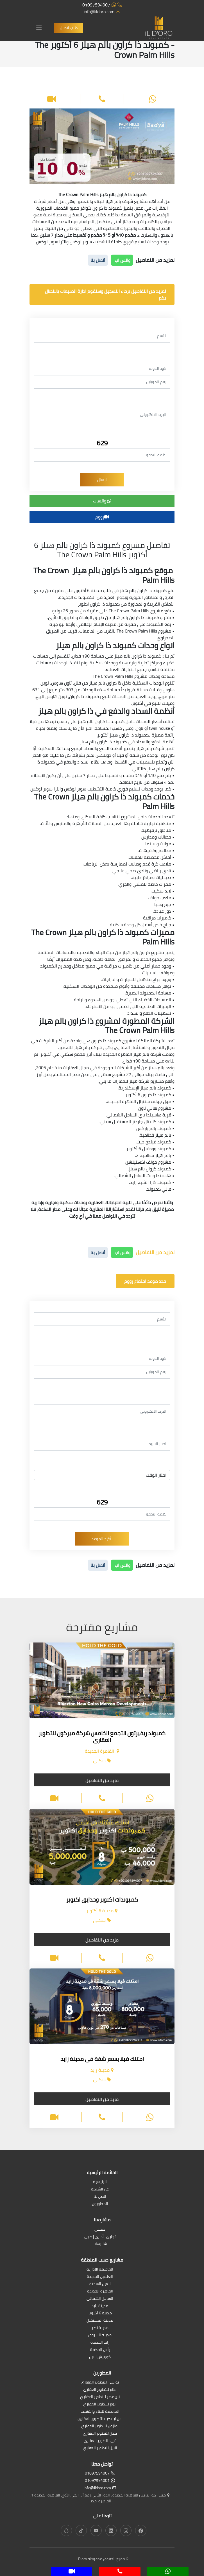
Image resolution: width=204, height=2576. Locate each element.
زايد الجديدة (100, 2342)
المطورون (100, 2204)
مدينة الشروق (100, 2335)
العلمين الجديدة (100, 2277)
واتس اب (122, 260)
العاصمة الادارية (100, 2269)
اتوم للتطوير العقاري (100, 2404)
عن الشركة (100, 2189)
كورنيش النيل (100, 2357)
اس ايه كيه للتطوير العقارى (100, 2419)
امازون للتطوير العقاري (100, 2426)
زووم (102, 517)
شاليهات (100, 2244)
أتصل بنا (97, 260)
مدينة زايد (100, 2306)
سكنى (99, 2229)
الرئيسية (100, 2182)
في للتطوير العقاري (100, 2441)
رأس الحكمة (100, 2350)
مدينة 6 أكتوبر (100, 2313)
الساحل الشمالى (100, 2299)
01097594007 (102, 4)
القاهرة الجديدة (100, 2291)
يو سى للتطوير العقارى (100, 2382)
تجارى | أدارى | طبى (99, 2237)
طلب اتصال (69, 27)
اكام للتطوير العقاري (100, 2390)
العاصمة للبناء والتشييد (100, 2412)
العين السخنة (100, 2284)
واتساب (102, 501)
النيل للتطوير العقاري (100, 2448)
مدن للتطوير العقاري (100, 2433)
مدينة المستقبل (100, 2320)
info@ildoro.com (102, 11)
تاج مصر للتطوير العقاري (100, 2397)
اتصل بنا (100, 2197)
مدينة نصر (100, 2328)
